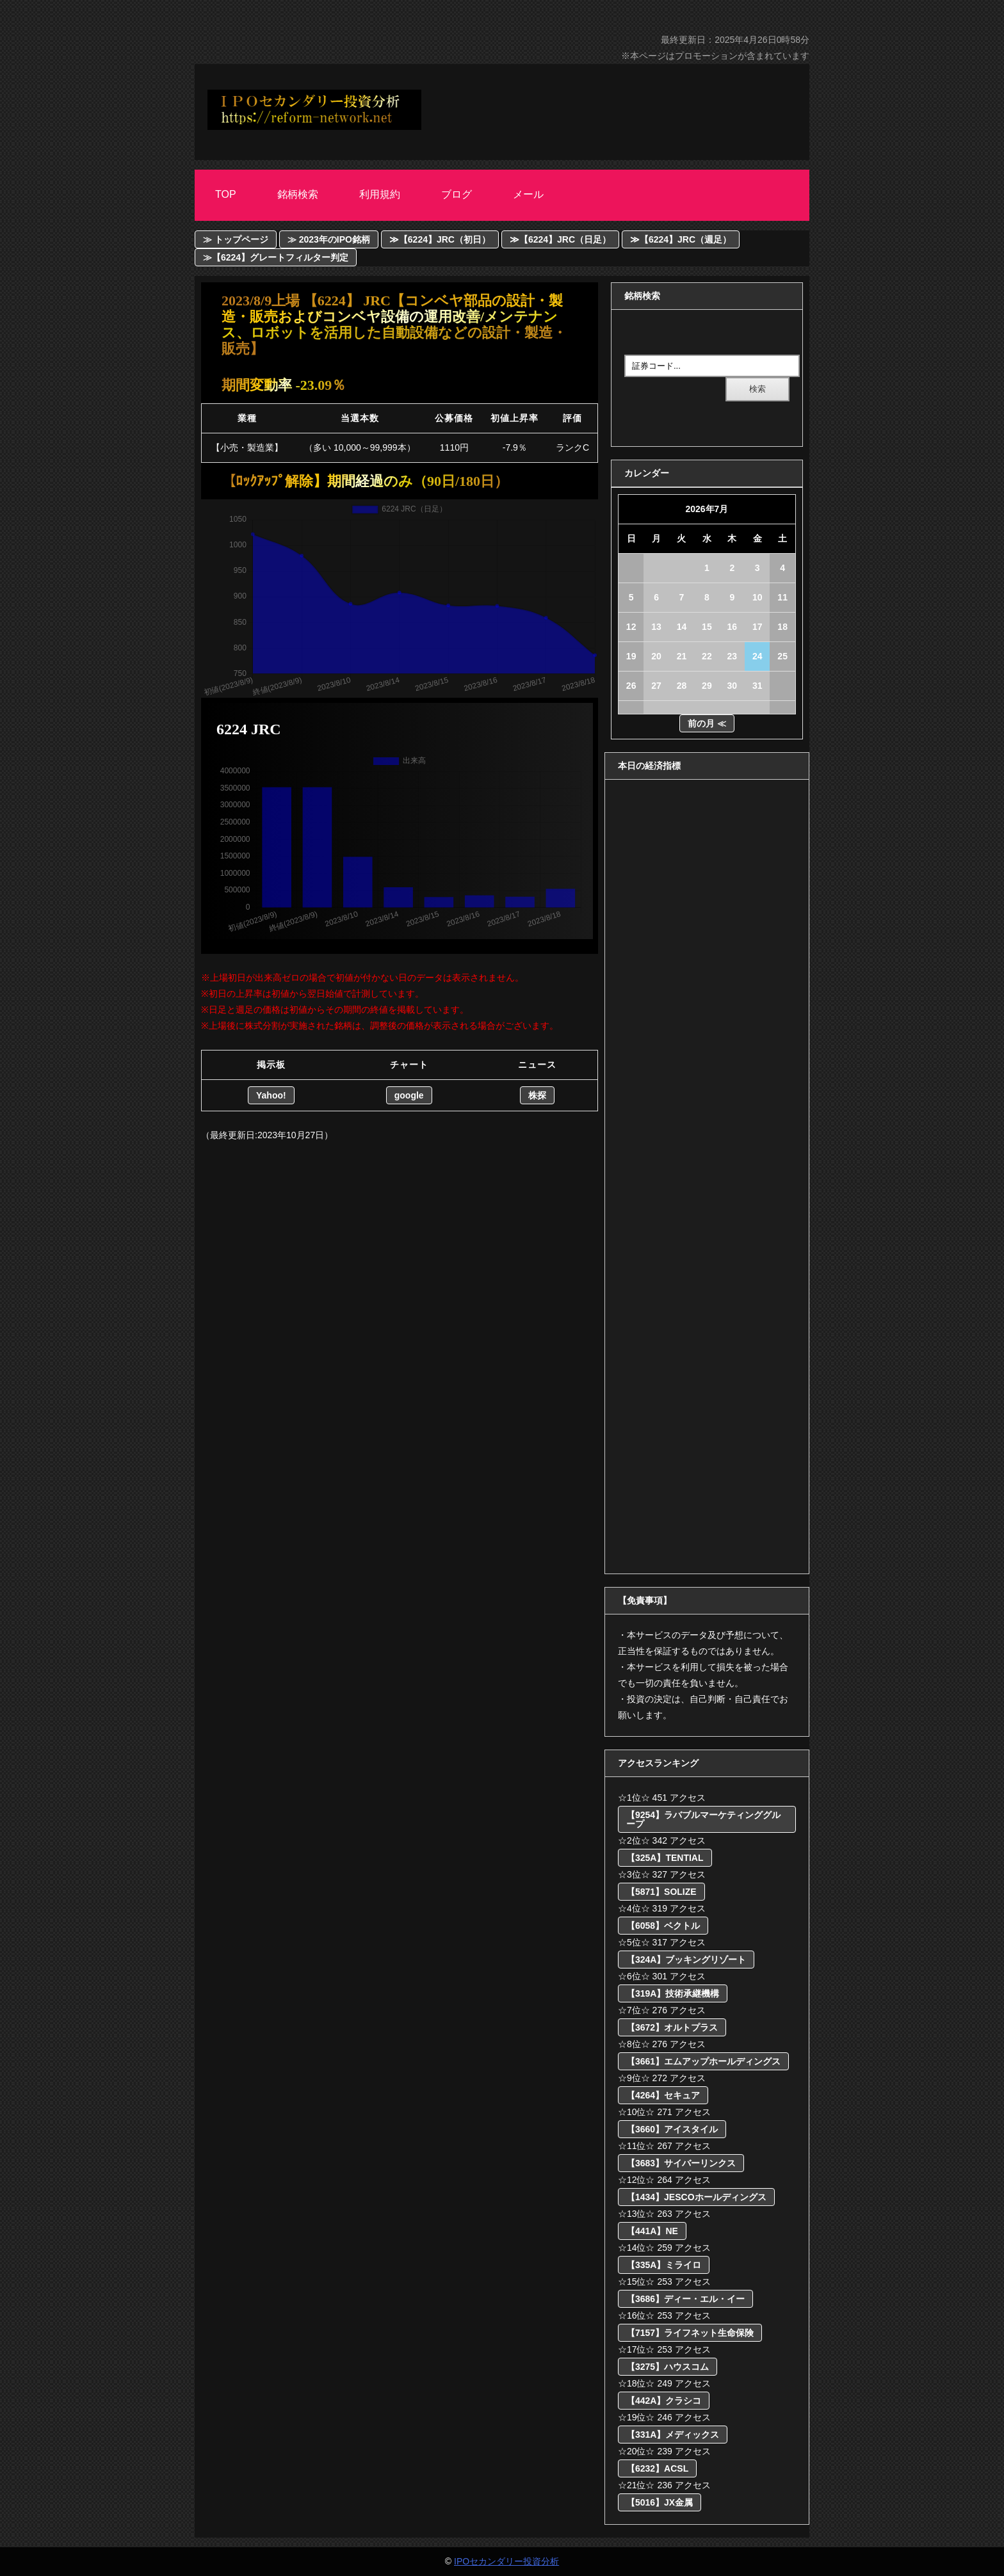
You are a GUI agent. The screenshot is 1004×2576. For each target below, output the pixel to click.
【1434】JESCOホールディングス (696, 2197)
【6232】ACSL (657, 2468)
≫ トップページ (235, 239)
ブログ (456, 194)
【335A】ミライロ (663, 2265)
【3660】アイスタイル (672, 2129)
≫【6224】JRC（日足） (560, 239)
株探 (537, 1095)
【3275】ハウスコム (667, 2367)
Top (225, 194)
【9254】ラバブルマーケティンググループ (703, 1819)
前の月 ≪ (707, 723)
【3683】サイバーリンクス (681, 2163)
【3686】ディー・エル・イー (685, 2299)
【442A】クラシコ (663, 2400)
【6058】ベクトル (663, 1925)
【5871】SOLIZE (661, 1892)
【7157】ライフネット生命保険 (690, 2333)
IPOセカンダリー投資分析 (506, 2561)
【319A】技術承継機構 (672, 1993)
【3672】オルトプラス (672, 2027)
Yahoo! (271, 1095)
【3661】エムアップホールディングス (703, 2061)
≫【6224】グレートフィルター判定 (275, 257)
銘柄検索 (297, 194)
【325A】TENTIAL (665, 1858)
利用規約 (379, 194)
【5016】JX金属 (659, 2502)
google (409, 1095)
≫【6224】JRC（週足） (680, 239)
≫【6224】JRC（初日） (439, 239)
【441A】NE (652, 2231)
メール (528, 194)
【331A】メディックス (672, 2434)
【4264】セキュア (663, 2095)
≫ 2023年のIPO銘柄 (328, 239)
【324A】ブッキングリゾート (686, 1959)
